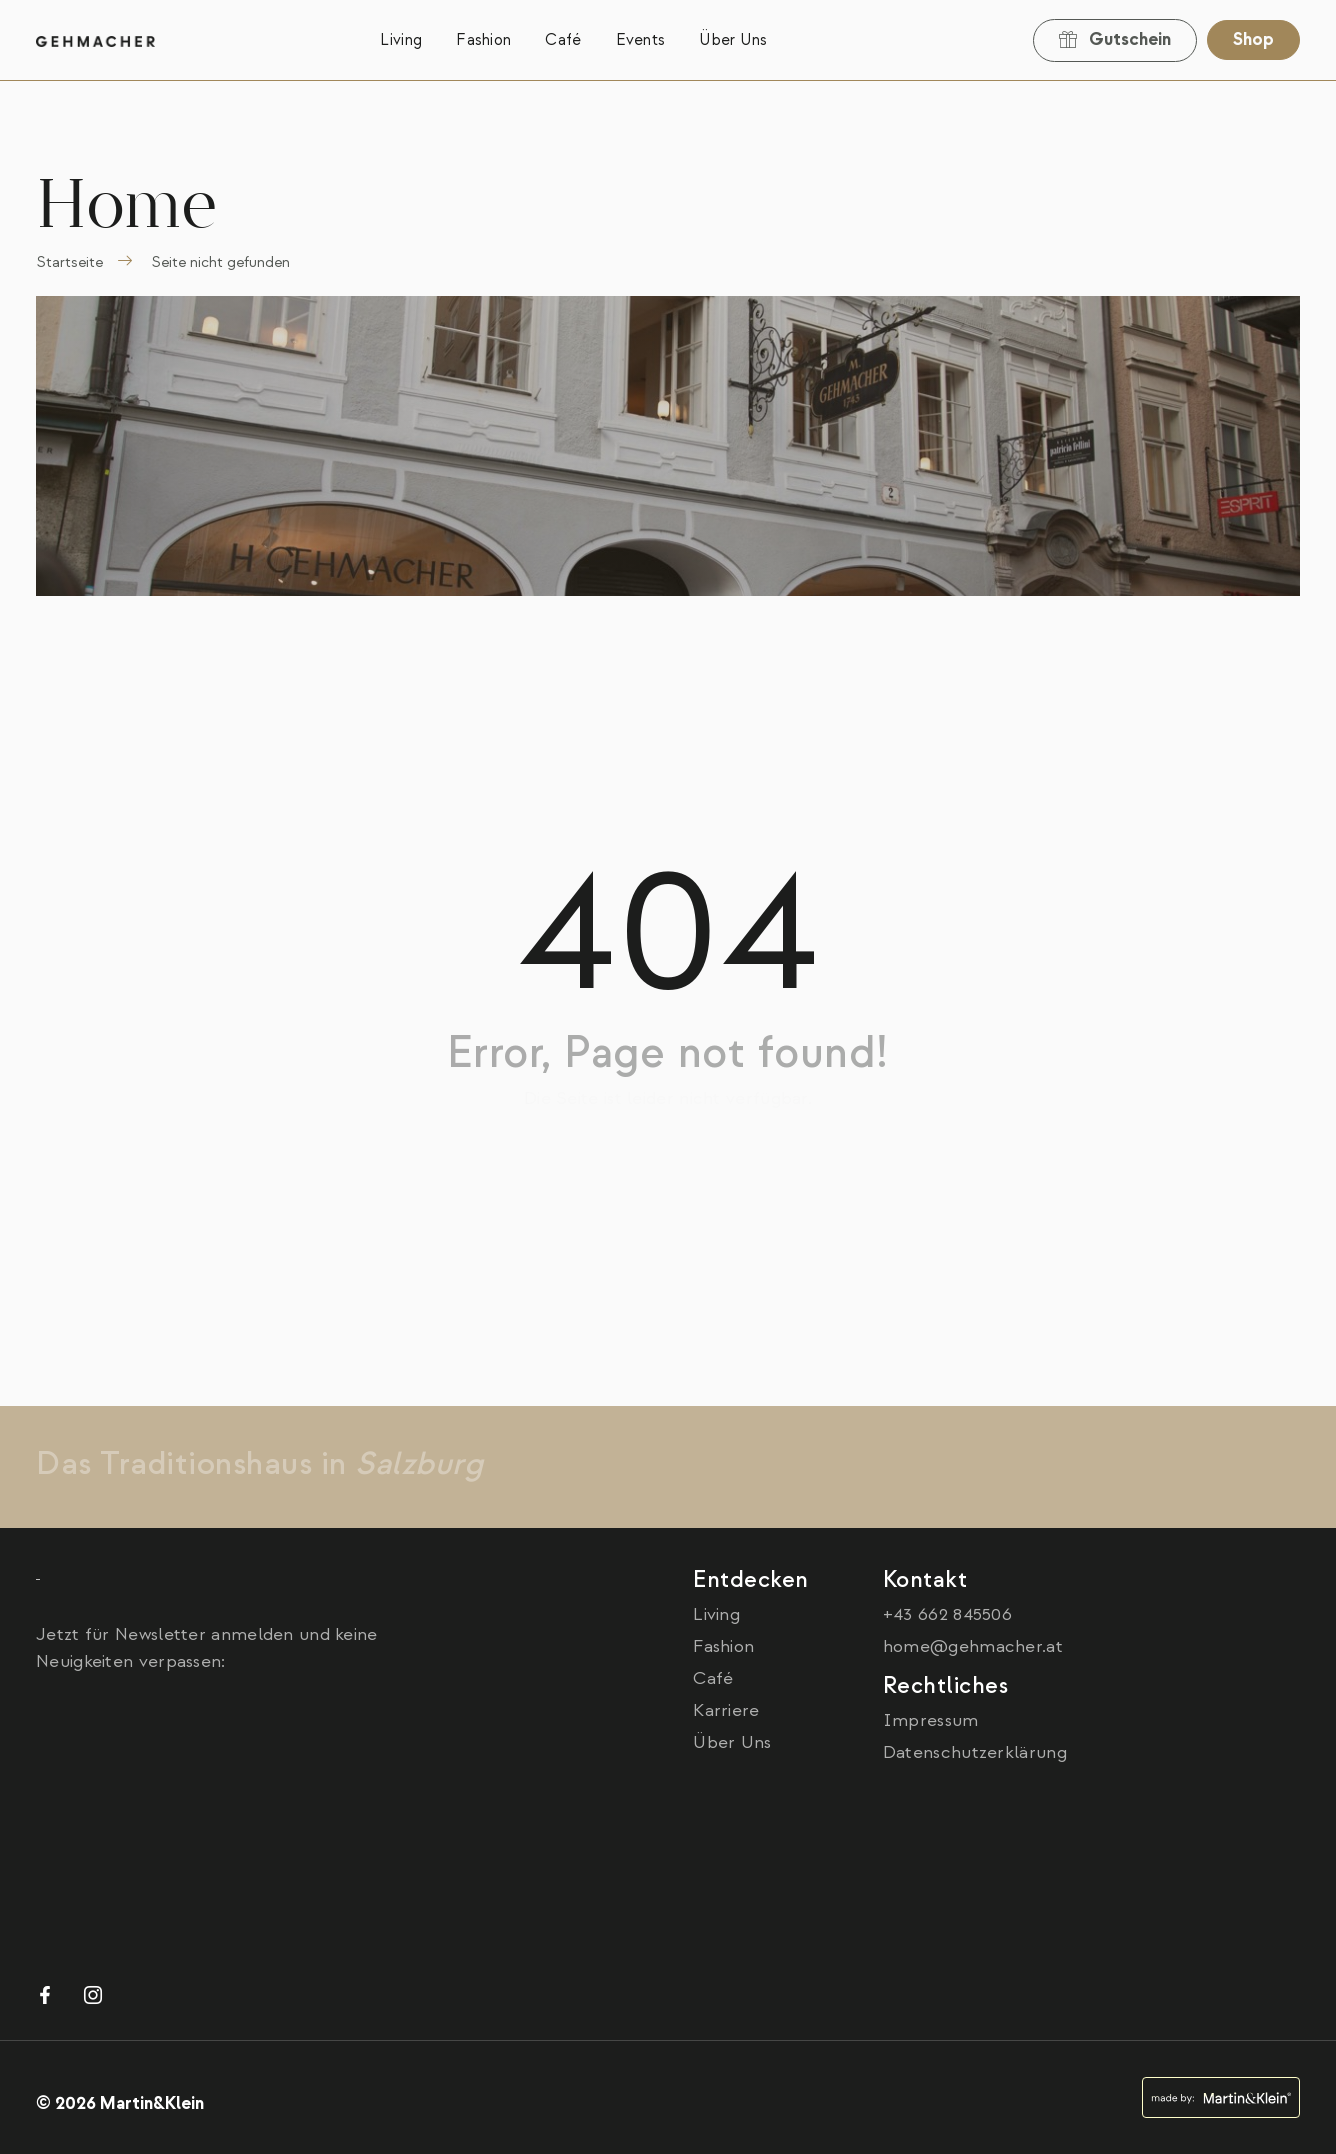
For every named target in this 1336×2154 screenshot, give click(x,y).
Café (563, 40)
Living (401, 40)
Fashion (483, 40)
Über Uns (733, 40)
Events (641, 40)
